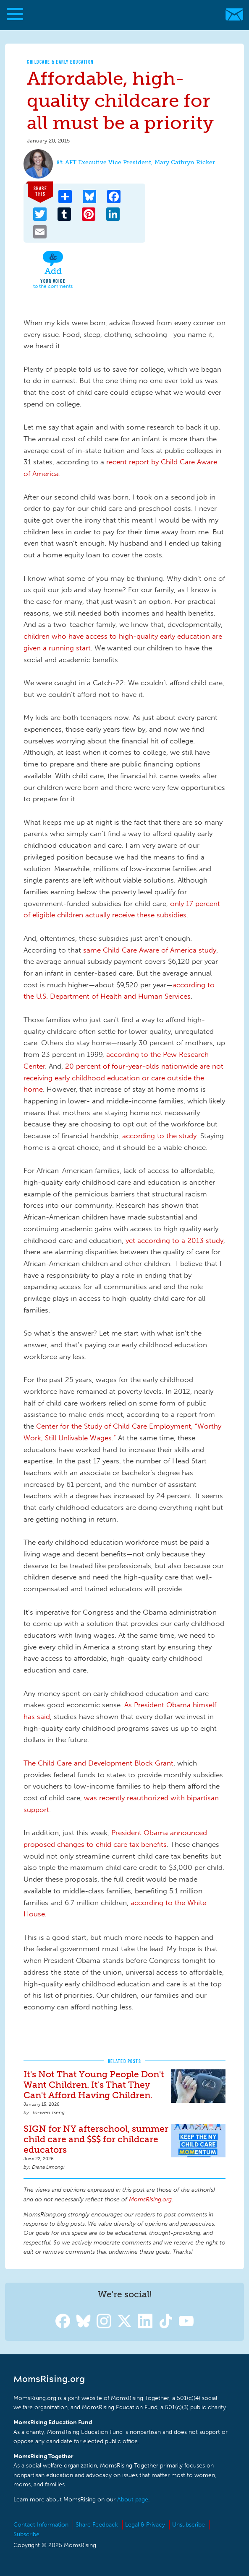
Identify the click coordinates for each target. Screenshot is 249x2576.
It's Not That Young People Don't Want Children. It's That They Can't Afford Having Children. (94, 2084)
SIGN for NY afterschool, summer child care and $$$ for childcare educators (96, 2139)
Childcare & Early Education (60, 62)
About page (132, 2499)
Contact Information (40, 2524)
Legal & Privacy (145, 2524)
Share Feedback (97, 2524)
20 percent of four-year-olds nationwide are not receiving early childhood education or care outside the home (123, 1077)
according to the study (159, 1135)
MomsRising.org (120, 14)
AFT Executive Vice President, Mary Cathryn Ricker (140, 162)
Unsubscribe (188, 2524)
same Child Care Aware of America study (149, 950)
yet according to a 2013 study (174, 1240)
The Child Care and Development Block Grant (98, 1763)
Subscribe (26, 2534)
